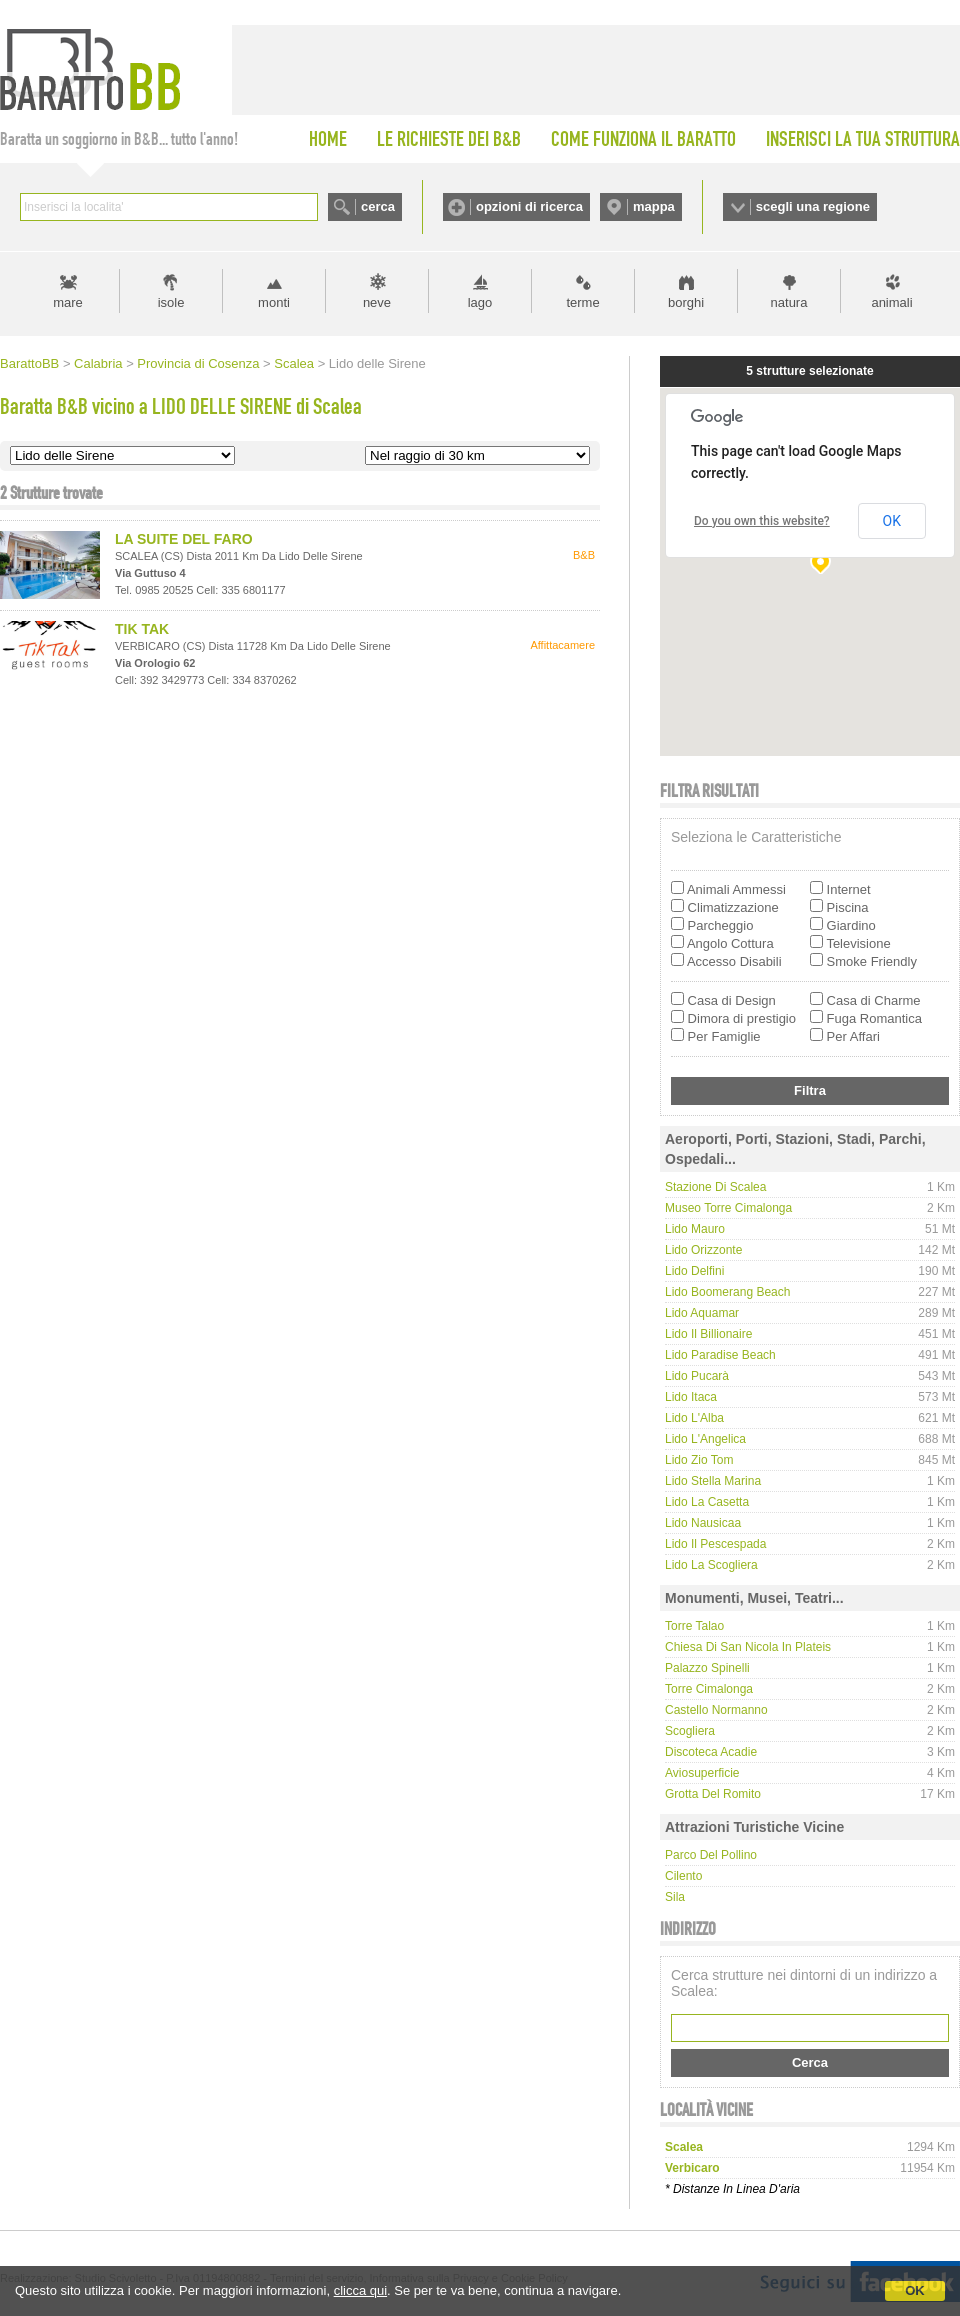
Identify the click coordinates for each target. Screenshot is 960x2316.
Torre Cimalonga (709, 1689)
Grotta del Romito (713, 1794)
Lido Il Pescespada (715, 1544)
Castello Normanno (716, 1710)
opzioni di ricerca (529, 206)
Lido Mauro (695, 1229)
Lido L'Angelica (705, 1439)
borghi (686, 302)
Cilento (683, 1876)
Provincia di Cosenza (198, 363)
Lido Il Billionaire (708, 1334)
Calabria (98, 363)
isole (171, 302)
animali (891, 302)
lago (480, 302)
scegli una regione (813, 206)
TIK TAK (142, 629)
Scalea (294, 363)
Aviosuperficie (702, 1773)
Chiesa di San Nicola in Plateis (748, 1647)
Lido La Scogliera (711, 1565)
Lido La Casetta (707, 1502)
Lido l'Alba (694, 1418)
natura (789, 302)
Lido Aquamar (702, 1313)
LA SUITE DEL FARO (184, 539)
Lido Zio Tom (699, 1460)
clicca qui (360, 2290)
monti (274, 302)
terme (582, 302)
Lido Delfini (694, 1271)
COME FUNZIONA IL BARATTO (643, 139)
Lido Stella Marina (713, 1481)
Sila (675, 1897)
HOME (328, 139)
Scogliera (690, 1731)
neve (377, 302)
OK (915, 2290)
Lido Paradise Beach (720, 1355)
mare (68, 302)
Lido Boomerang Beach (727, 1292)
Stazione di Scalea (715, 1187)
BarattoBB (29, 363)
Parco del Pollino (711, 1855)
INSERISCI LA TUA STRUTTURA (863, 139)
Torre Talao (694, 1626)
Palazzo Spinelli (707, 1668)
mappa (654, 206)
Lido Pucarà (697, 1376)
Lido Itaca (691, 1397)
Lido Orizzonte (703, 1250)
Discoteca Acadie (711, 1752)
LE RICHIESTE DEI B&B (449, 139)
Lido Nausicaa (703, 1523)
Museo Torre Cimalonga (728, 1208)
